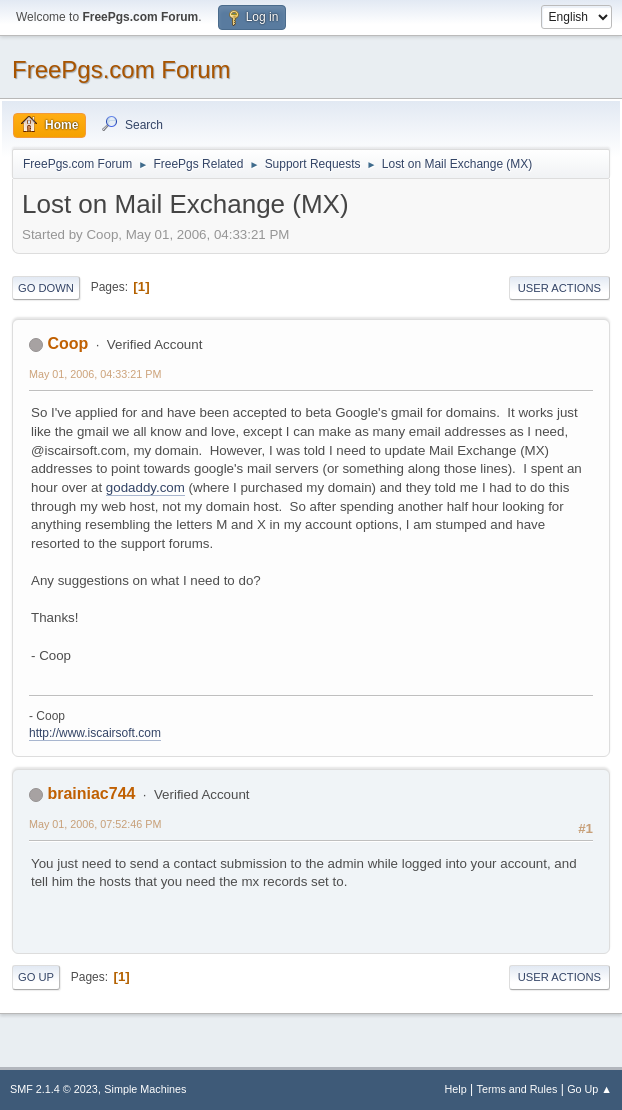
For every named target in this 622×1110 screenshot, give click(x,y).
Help (456, 1089)
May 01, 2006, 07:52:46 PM (95, 824)
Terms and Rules (517, 1089)
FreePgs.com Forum (121, 69)
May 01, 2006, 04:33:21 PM (95, 374)
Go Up (36, 977)
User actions (559, 288)
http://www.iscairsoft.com (95, 733)
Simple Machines (145, 1089)
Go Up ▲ (589, 1089)
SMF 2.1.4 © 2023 (54, 1089)
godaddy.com (145, 487)
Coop (67, 343)
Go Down (46, 288)
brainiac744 (91, 793)
